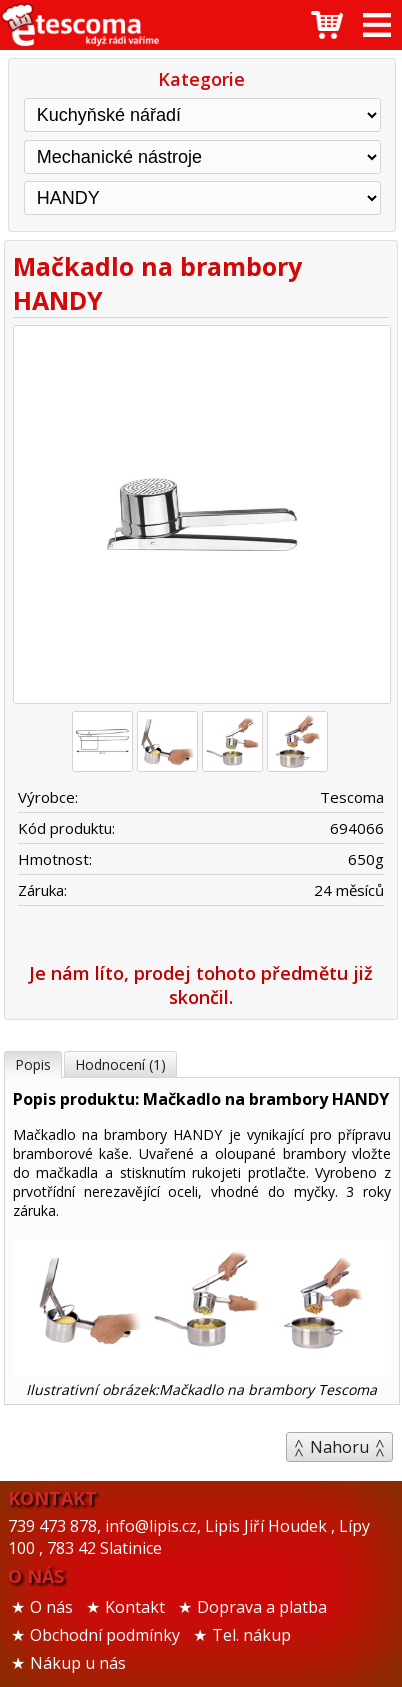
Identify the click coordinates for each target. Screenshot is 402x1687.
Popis (33, 1064)
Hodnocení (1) (120, 1064)
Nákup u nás (78, 1663)
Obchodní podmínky (105, 1635)
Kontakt (135, 1607)
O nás (51, 1607)
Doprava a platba (262, 1607)
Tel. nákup (251, 1635)
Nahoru (339, 1447)
